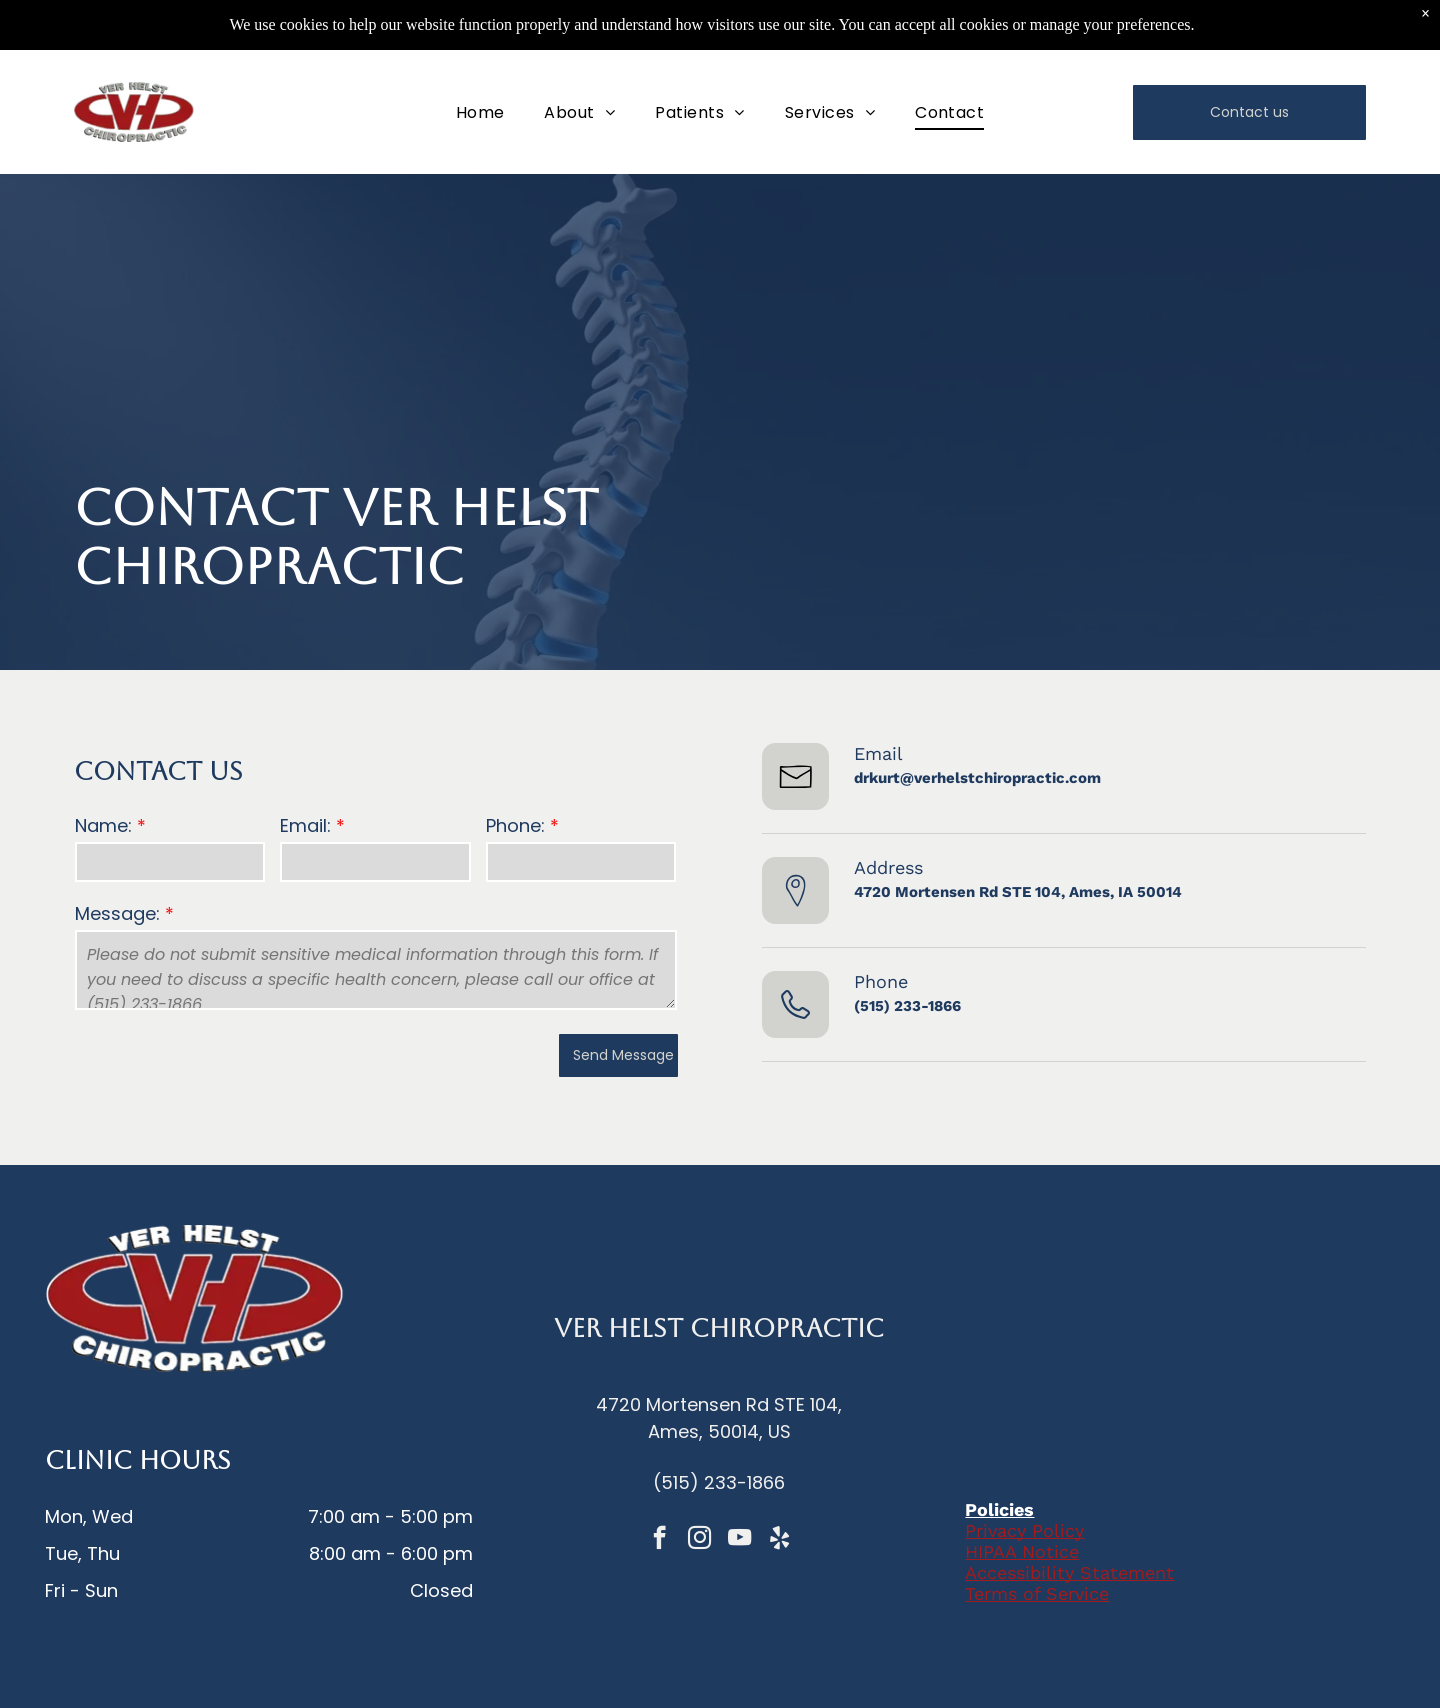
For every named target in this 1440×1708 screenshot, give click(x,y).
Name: (103, 825)
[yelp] (779, 1540)
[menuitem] (480, 111)
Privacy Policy (1024, 1530)
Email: (305, 825)
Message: (117, 913)
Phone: (515, 825)
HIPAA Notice (1022, 1551)
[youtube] (739, 1540)
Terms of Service (1037, 1593)
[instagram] (699, 1540)
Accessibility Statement (1069, 1572)
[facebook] (659, 1540)
